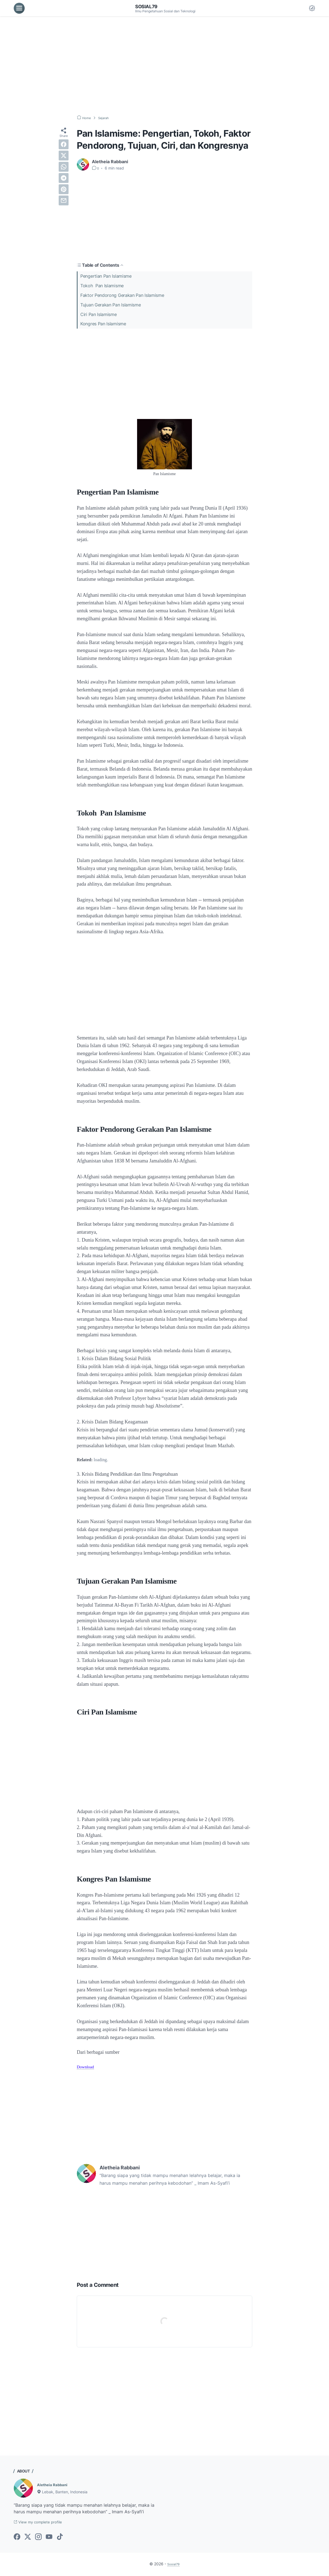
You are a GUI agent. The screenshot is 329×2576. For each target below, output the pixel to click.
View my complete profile (43, 2522)
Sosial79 (148, 6)
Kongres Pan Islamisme (103, 323)
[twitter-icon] (27, 2537)
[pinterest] (64, 189)
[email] (64, 200)
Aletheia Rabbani (55, 2484)
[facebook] (64, 144)
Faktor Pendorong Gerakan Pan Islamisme (122, 295)
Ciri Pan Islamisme (98, 314)
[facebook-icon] (17, 2537)
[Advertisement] (164, 65)
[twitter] (64, 155)
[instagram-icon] (38, 2537)
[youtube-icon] (49, 2537)
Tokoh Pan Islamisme (102, 285)
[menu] (19, 8)
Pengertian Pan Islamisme (106, 276)
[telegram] (64, 178)
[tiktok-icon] (59, 2537)
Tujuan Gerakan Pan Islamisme (110, 305)
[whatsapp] (64, 167)
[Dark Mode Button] (312, 8)
